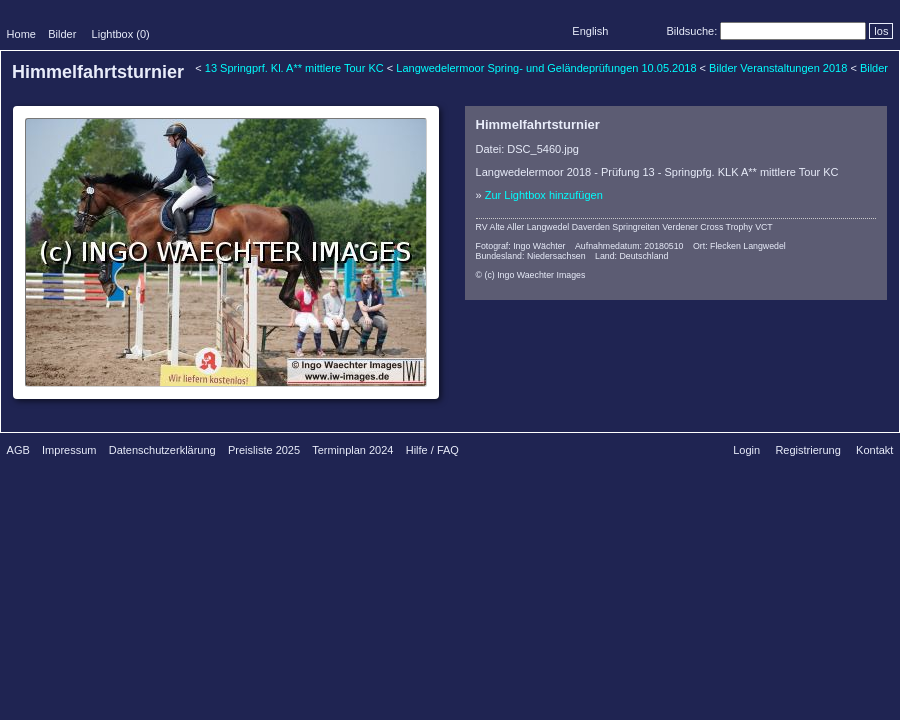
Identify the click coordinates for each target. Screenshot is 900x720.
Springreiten (635, 227)
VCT (764, 227)
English (590, 31)
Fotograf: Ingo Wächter (521, 246)
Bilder (62, 34)
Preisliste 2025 (264, 450)
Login (746, 450)
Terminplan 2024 (352, 450)
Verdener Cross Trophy (707, 227)
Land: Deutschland (631, 256)
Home (21, 34)
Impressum (69, 450)
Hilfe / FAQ (432, 450)
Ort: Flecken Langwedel (739, 246)
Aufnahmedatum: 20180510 (629, 246)
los (881, 31)
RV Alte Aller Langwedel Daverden (543, 227)
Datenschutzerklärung (162, 450)
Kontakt (874, 450)
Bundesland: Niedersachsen (531, 256)
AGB (18, 450)
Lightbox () (121, 34)
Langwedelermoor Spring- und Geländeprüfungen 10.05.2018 (546, 68)
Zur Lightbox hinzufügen (544, 195)
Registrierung (807, 450)
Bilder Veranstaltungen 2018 (778, 68)
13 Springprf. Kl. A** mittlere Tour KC (294, 68)
